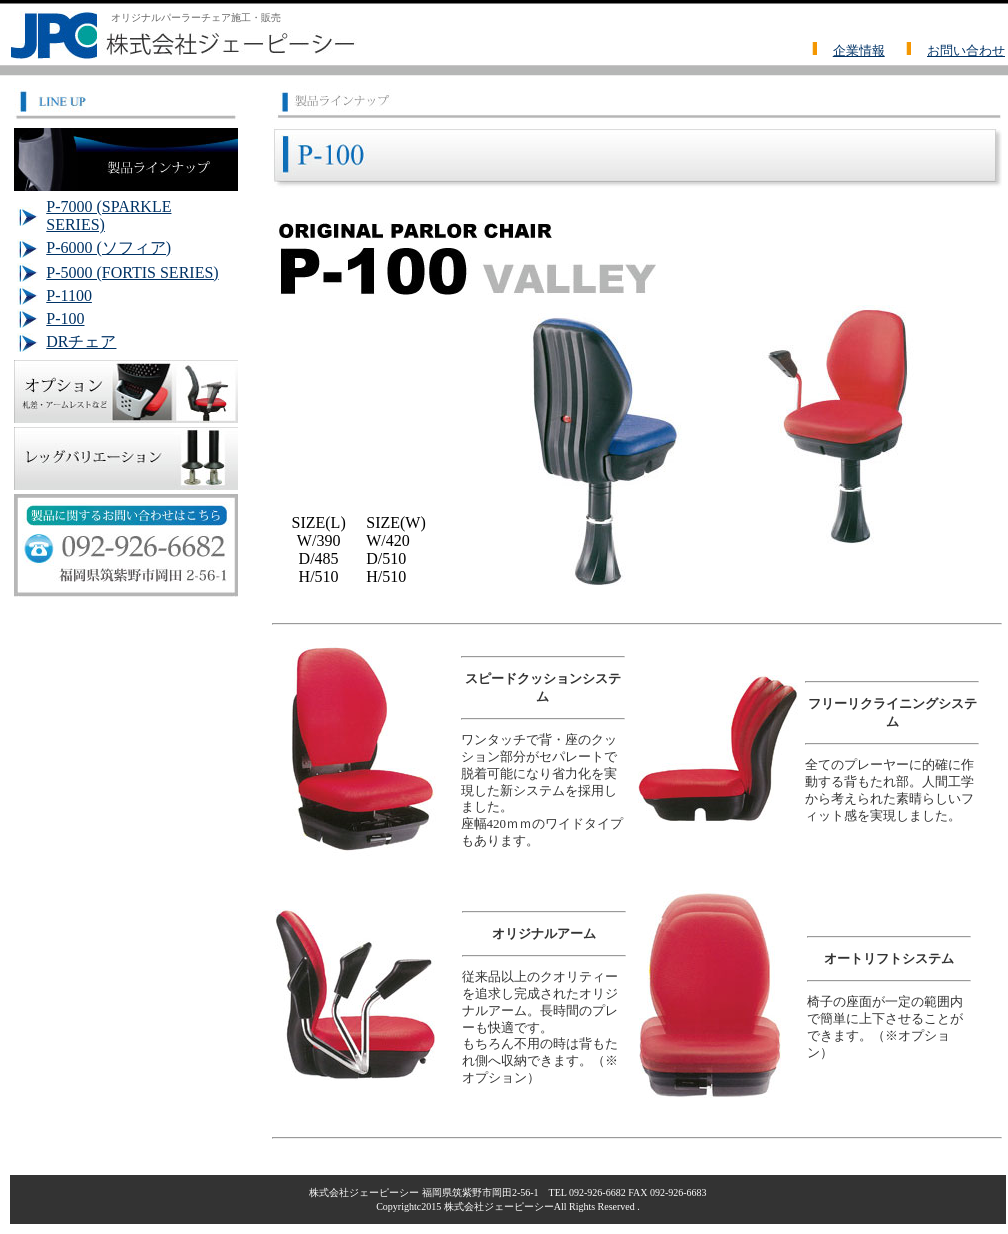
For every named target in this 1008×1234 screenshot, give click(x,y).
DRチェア (81, 341)
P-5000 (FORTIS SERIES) (132, 272)
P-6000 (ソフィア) (108, 247)
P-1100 (69, 295)
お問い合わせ (966, 50)
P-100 (65, 318)
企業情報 (859, 50)
